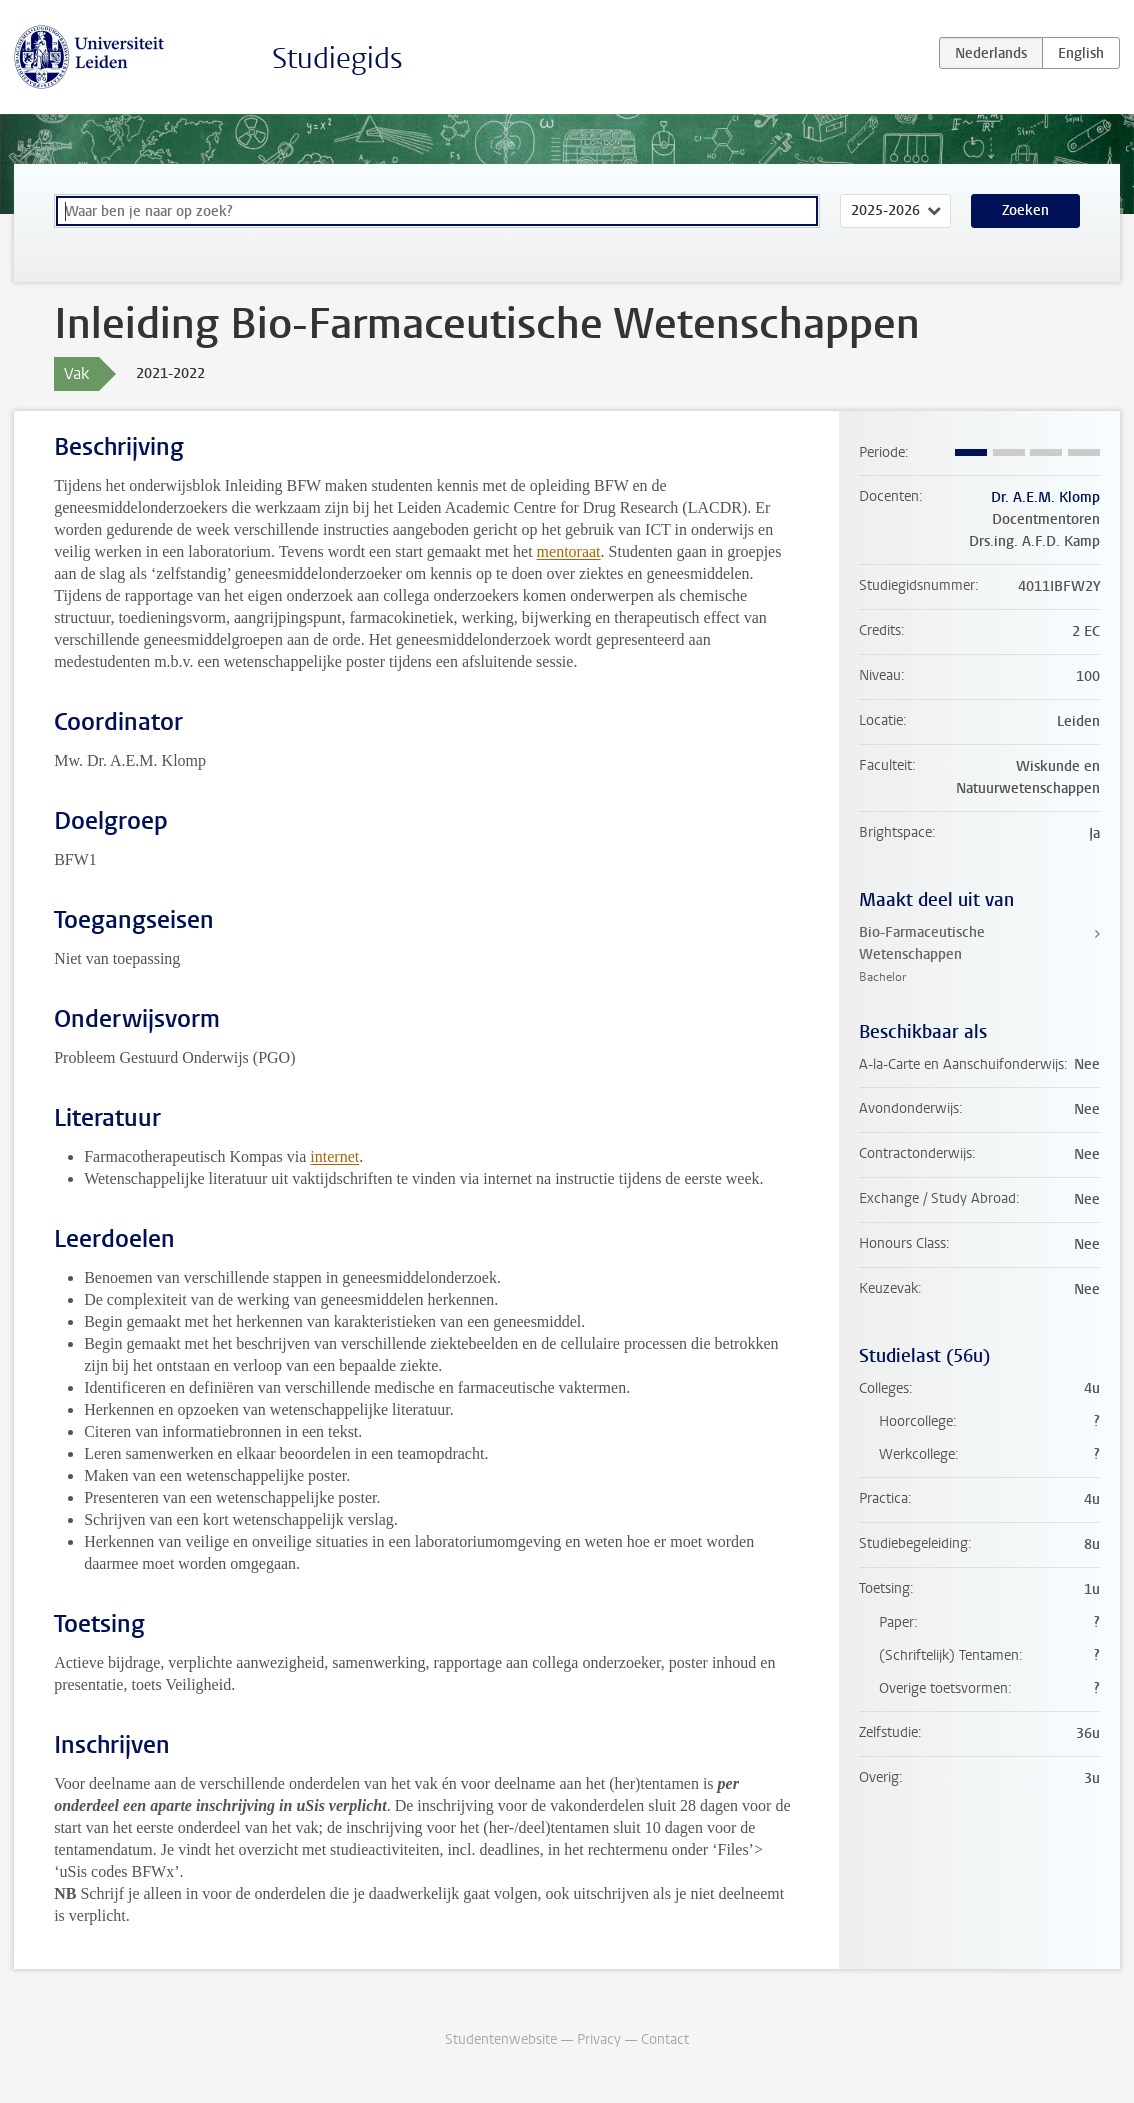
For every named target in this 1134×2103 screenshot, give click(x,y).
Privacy (599, 2039)
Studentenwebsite (501, 2039)
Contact (665, 2039)
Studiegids (337, 58)
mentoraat (569, 551)
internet (334, 1156)
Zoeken (1025, 210)
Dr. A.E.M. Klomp (1045, 497)
